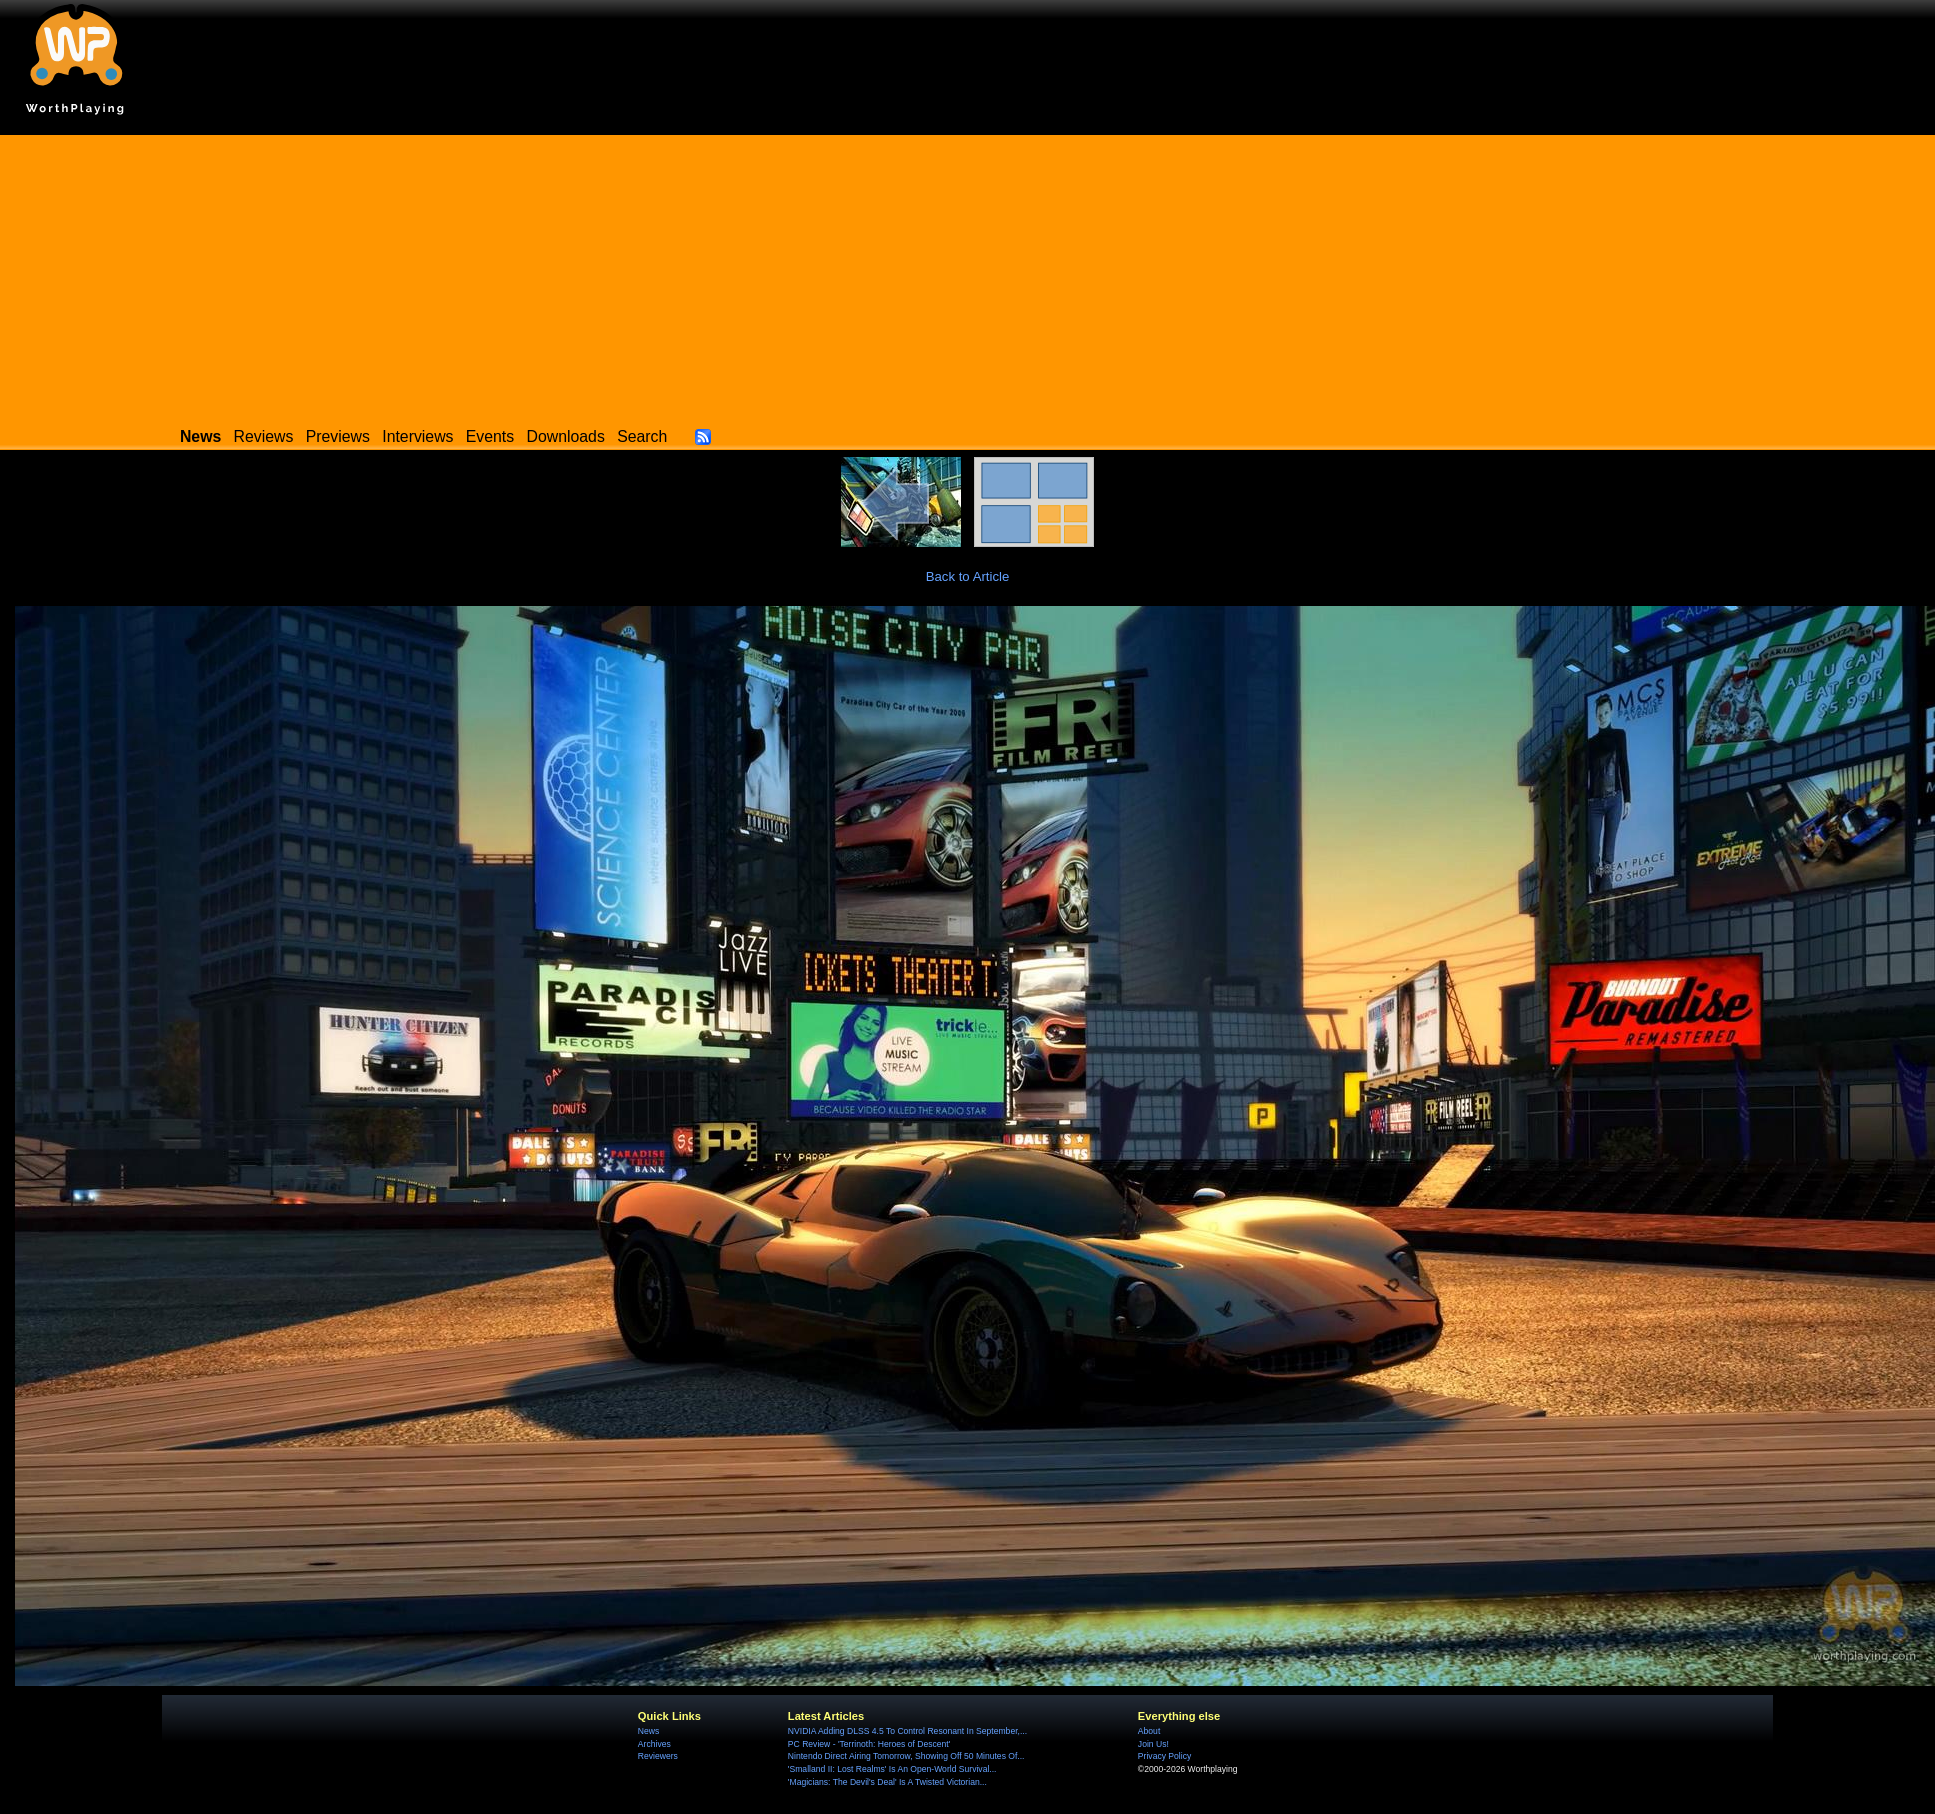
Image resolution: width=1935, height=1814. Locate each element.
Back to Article (968, 576)
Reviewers (658, 1756)
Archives (654, 1744)
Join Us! (1153, 1744)
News (648, 1731)
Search (642, 436)
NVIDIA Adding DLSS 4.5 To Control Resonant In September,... (907, 1731)
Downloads (566, 436)
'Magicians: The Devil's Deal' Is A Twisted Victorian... (887, 1782)
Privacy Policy (1164, 1756)
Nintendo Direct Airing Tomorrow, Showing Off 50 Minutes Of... (906, 1756)
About (1149, 1731)
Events (490, 436)
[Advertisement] (968, 275)
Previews (338, 436)
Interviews (417, 436)
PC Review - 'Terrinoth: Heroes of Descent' (869, 1744)
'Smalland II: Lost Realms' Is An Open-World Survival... (892, 1769)
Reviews (264, 436)
